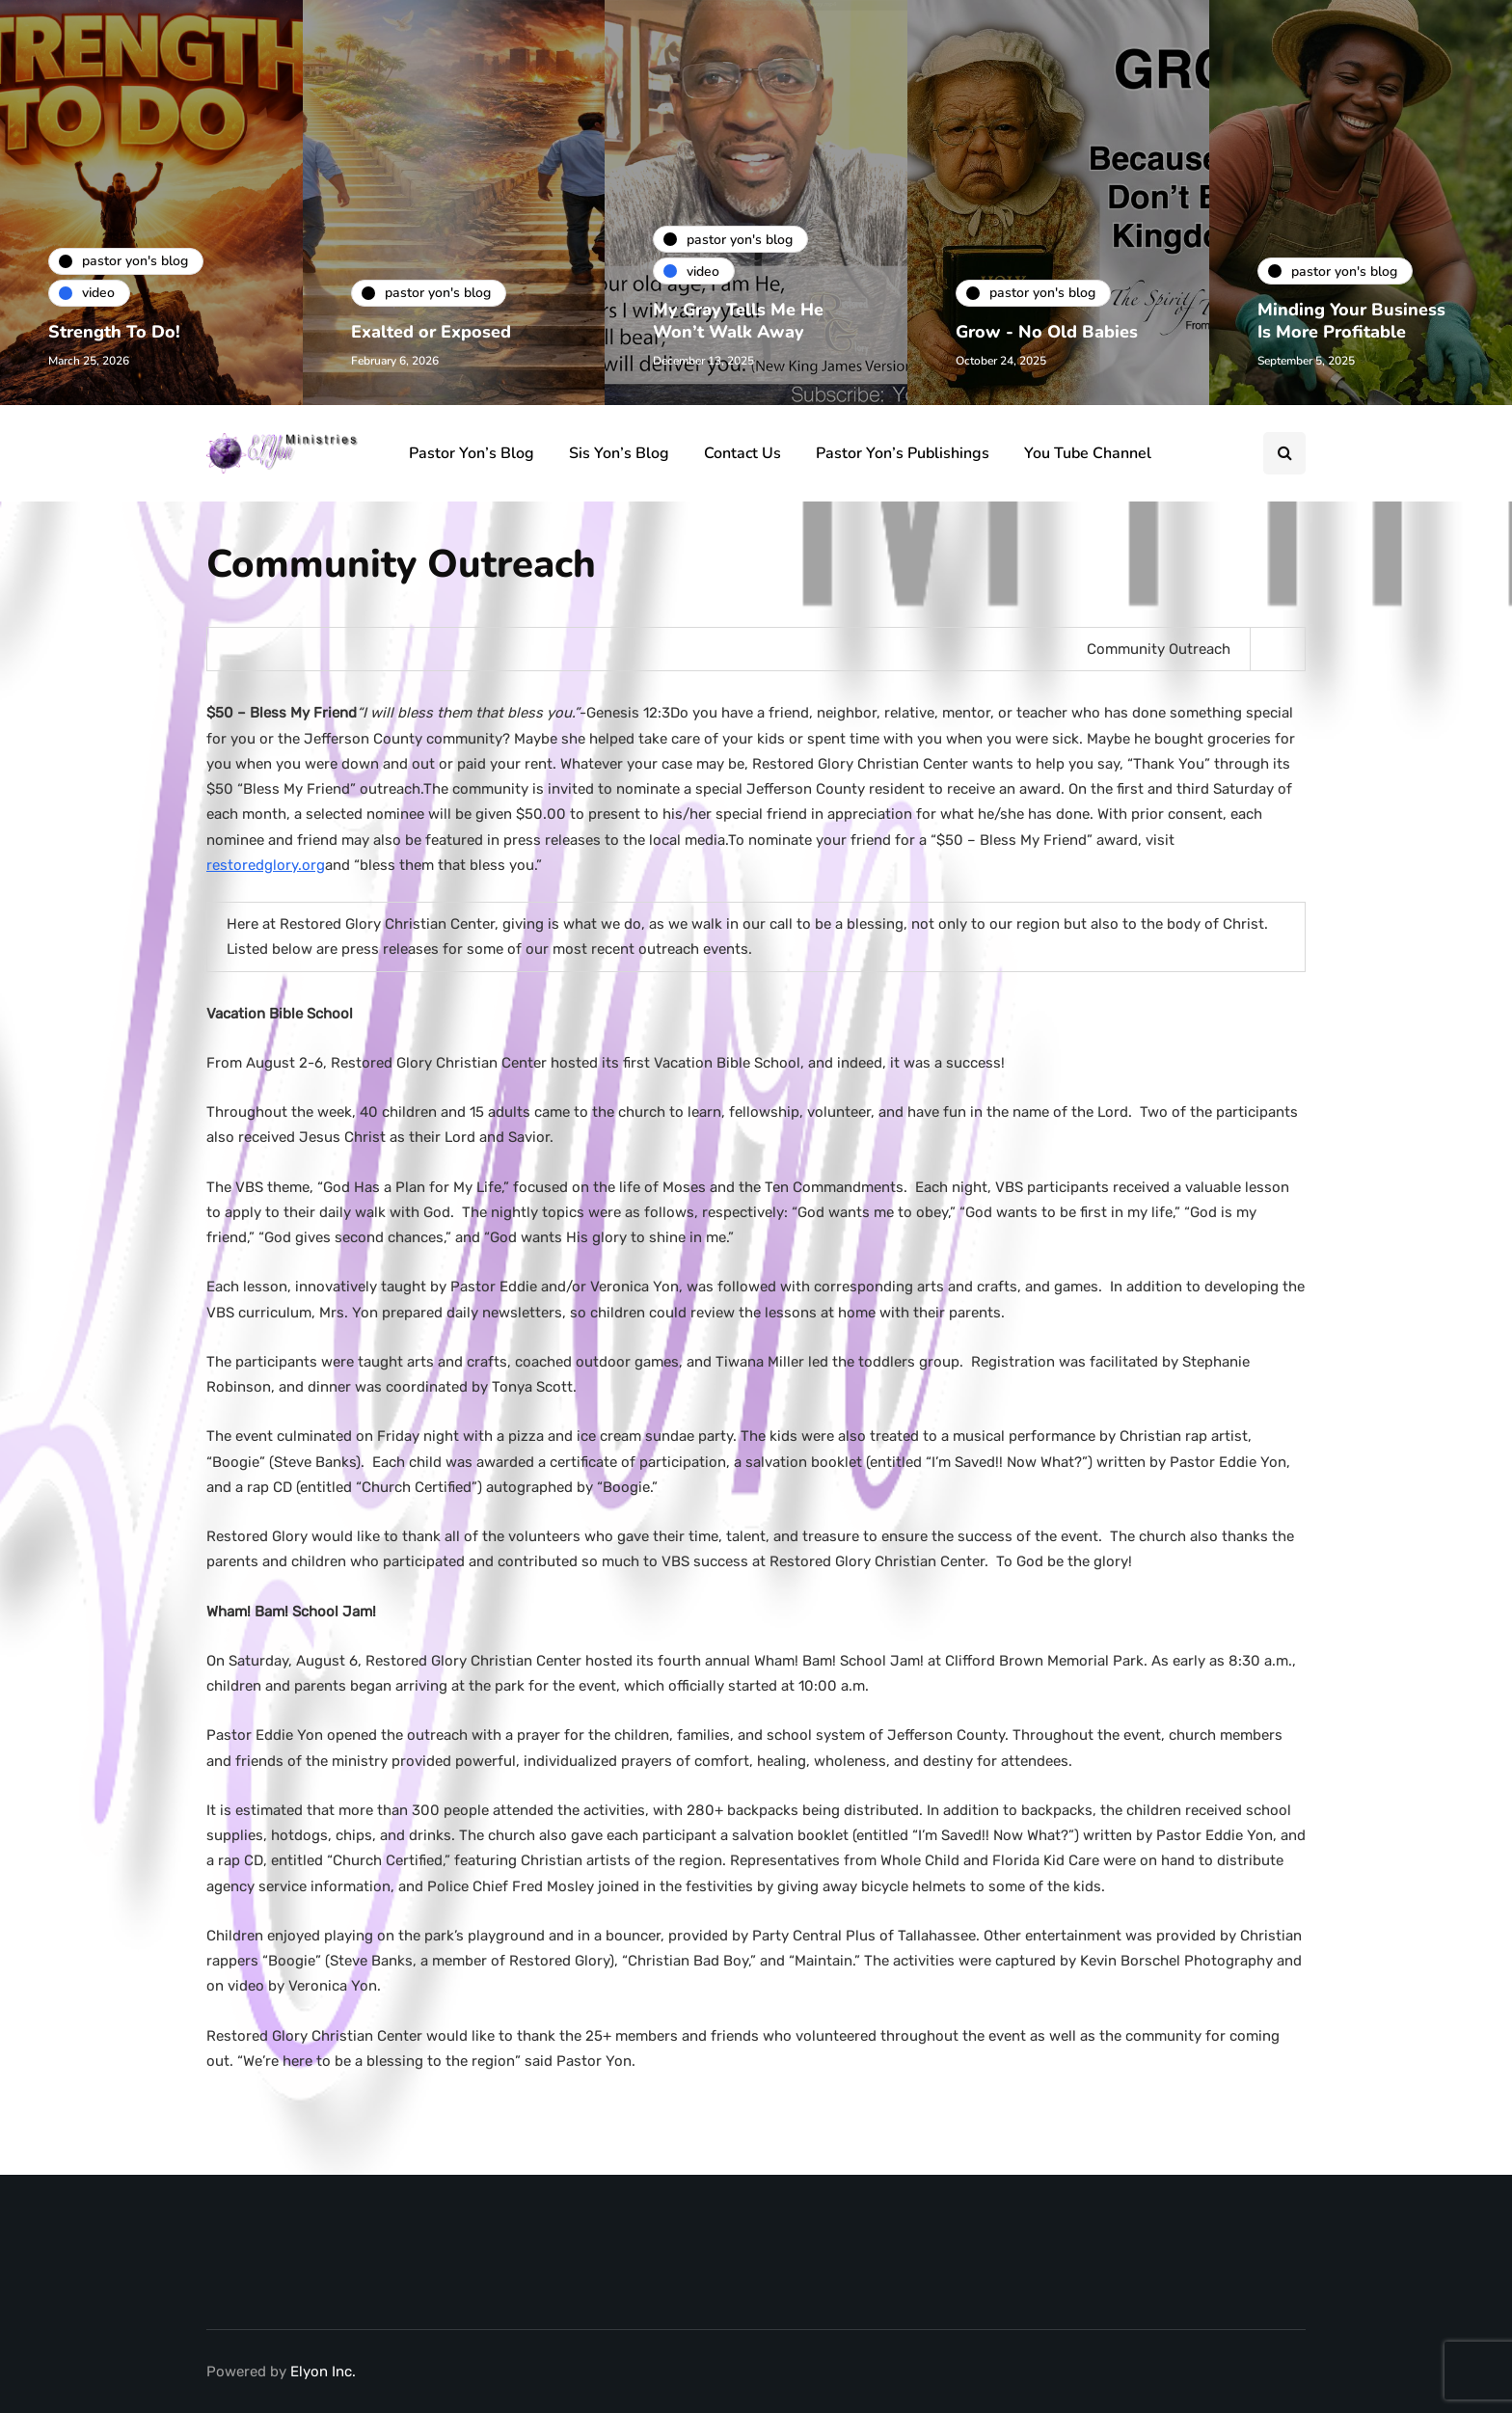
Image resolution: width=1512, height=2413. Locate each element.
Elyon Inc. (323, 2371)
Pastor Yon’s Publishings (902, 453)
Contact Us (742, 453)
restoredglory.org (265, 865)
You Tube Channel (1087, 453)
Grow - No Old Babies (1047, 331)
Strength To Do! (114, 331)
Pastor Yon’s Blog (471, 453)
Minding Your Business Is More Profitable (1351, 320)
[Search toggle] (1284, 453)
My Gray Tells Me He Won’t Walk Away (738, 320)
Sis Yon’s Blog (619, 453)
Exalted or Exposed (431, 331)
